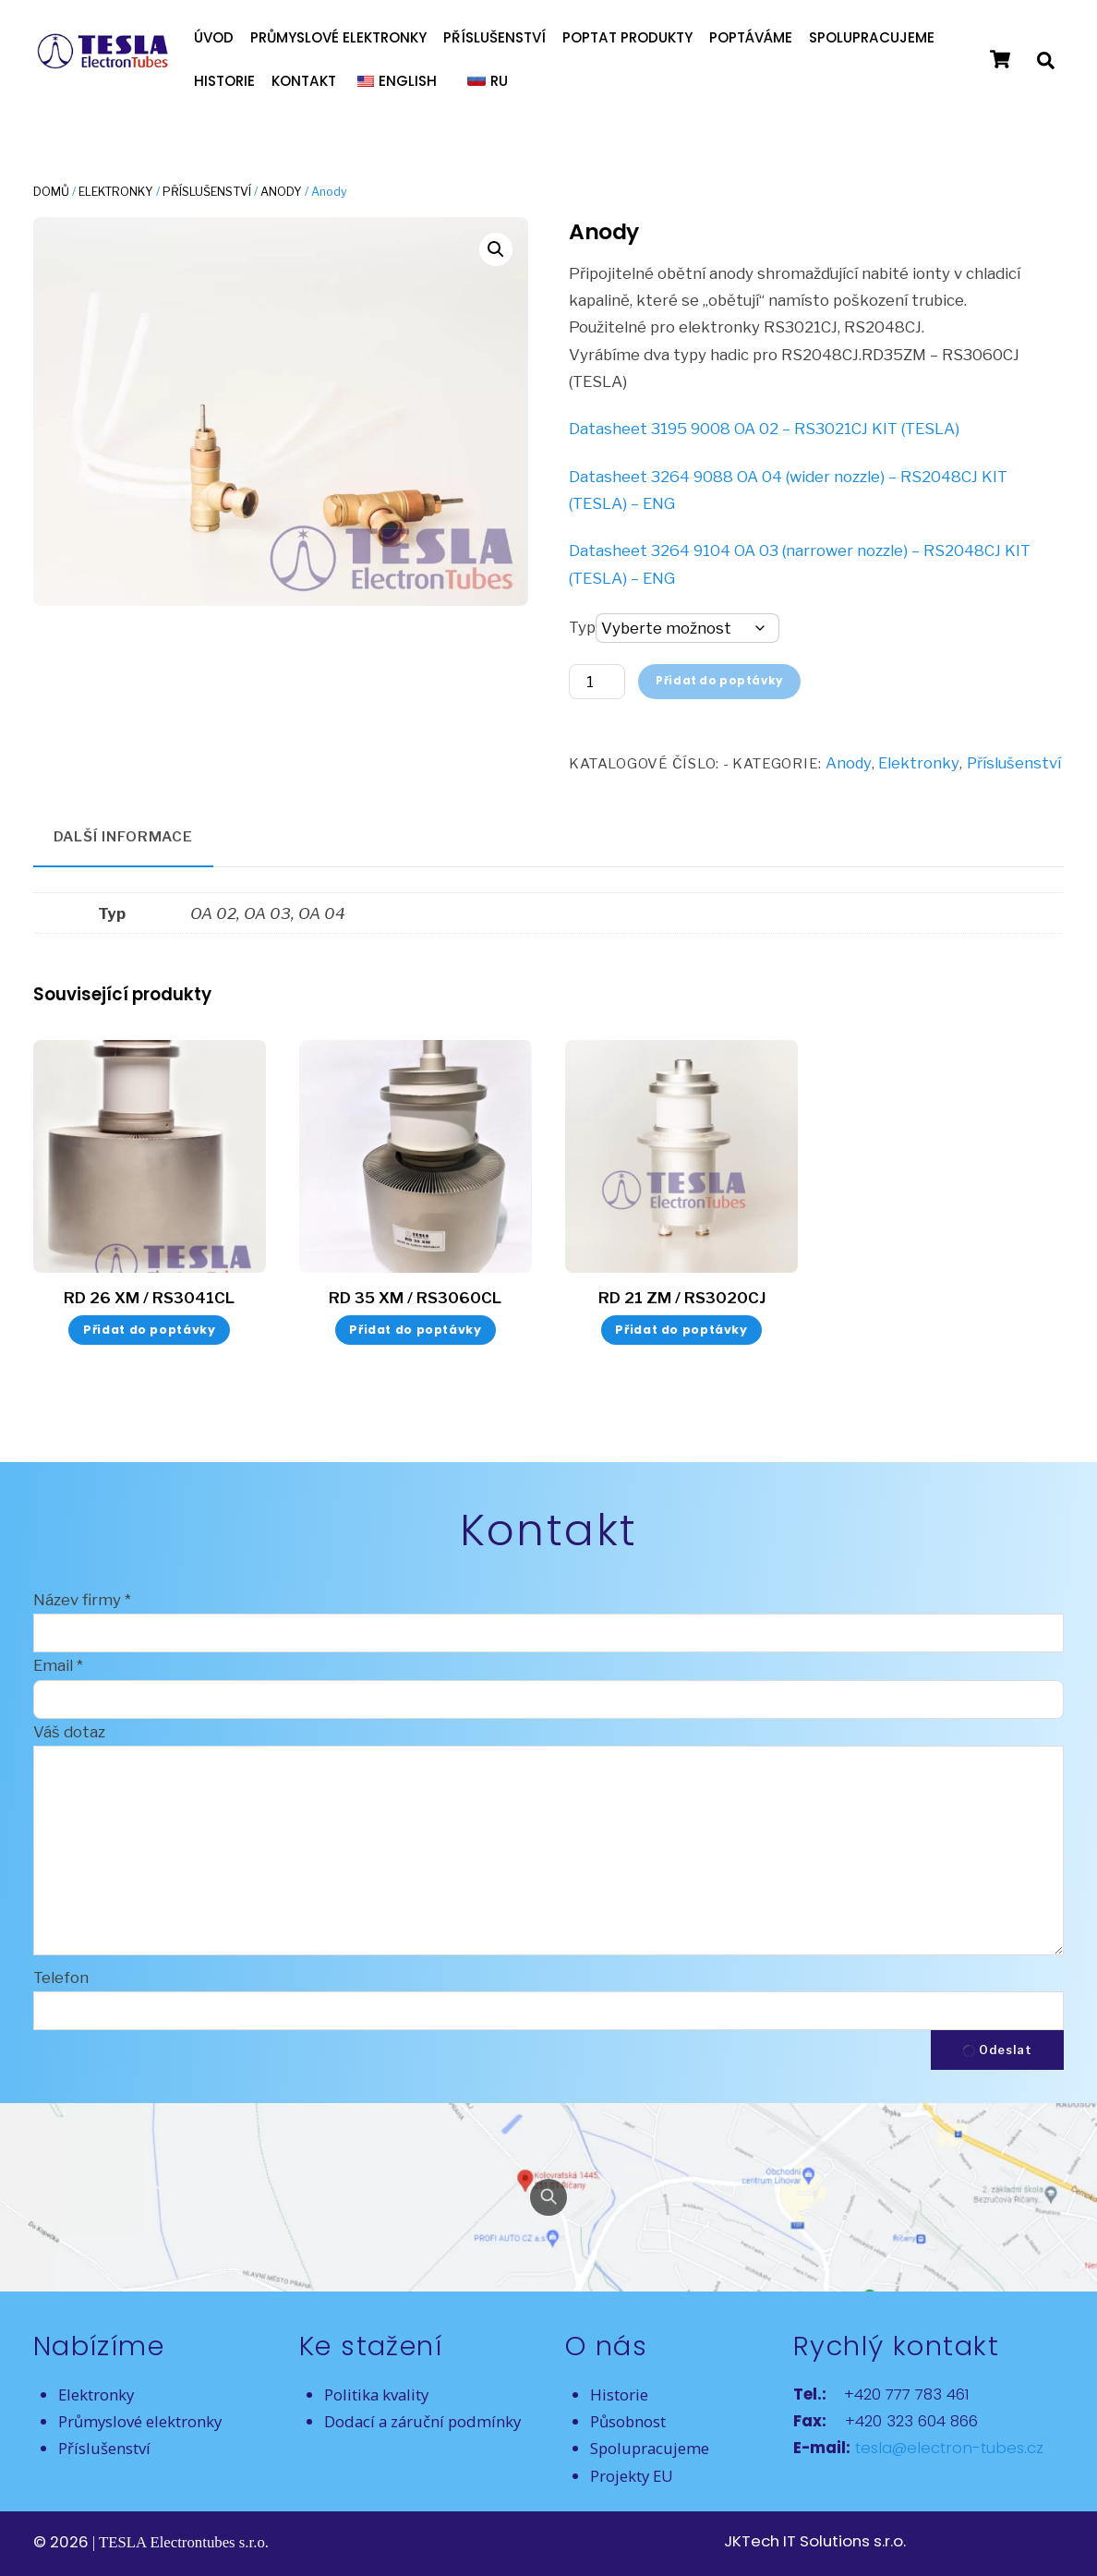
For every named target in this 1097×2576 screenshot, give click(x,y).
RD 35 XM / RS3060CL (415, 1297)
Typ (582, 627)
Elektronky (115, 192)
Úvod (214, 37)
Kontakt (303, 81)
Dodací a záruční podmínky (422, 2421)
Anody (281, 192)
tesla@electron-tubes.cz (946, 2448)
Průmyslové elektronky (338, 37)
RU (499, 81)
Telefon (61, 1977)
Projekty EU (631, 2475)
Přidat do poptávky (719, 680)
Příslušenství (494, 37)
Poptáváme (750, 37)
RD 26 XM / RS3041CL (149, 1297)
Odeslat (997, 2050)
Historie (224, 81)
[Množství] (597, 681)
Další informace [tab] (124, 836)
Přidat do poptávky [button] (149, 1329)
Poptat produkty (627, 37)
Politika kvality (376, 2394)
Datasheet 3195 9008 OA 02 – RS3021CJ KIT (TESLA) (764, 428)
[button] (495, 249)
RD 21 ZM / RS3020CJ (681, 1297)
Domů (51, 192)
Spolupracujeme (871, 37)
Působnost (628, 2421)
